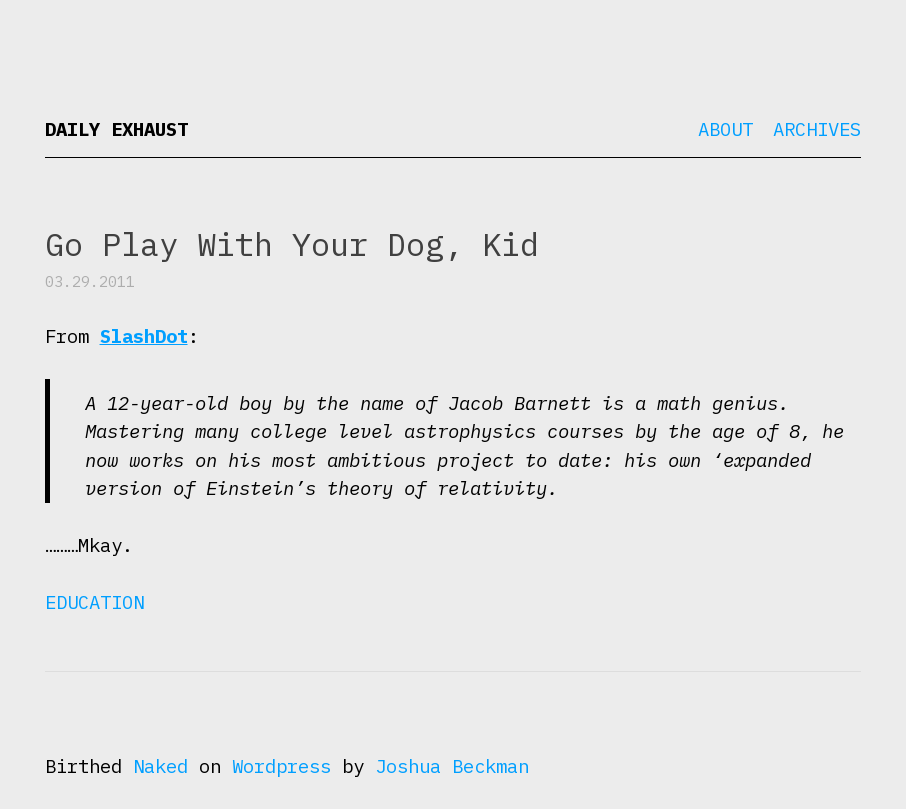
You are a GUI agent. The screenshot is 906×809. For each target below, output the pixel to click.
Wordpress (281, 766)
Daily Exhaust (116, 129)
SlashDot (144, 336)
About (725, 129)
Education (94, 602)
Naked (160, 766)
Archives (817, 129)
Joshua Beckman (452, 766)
